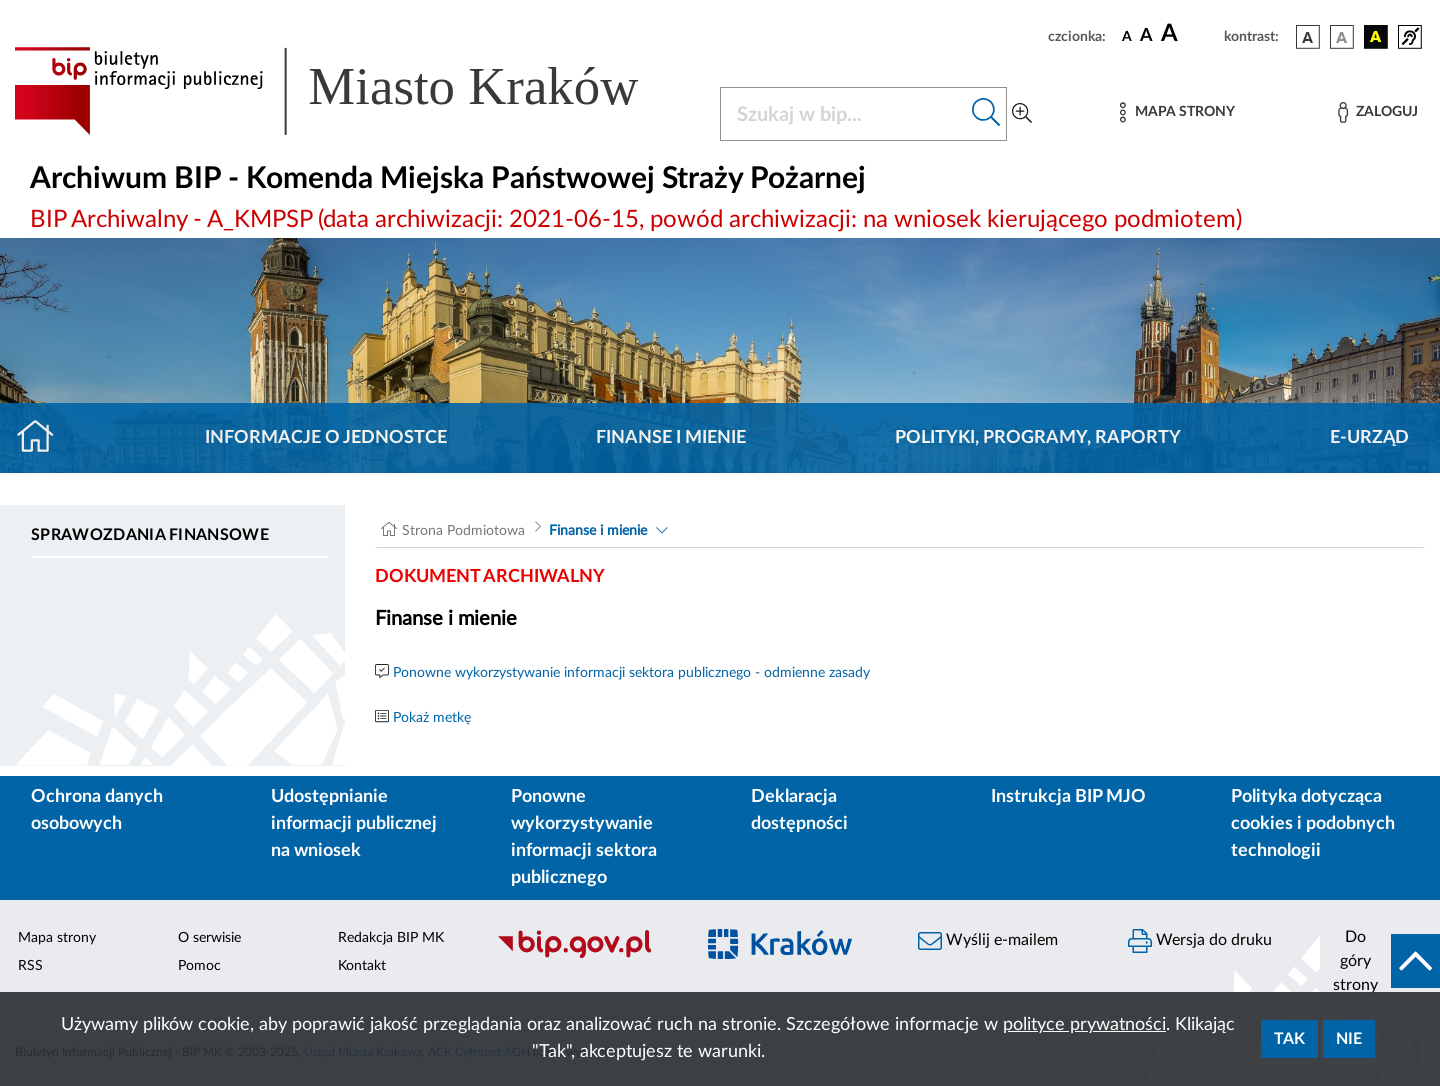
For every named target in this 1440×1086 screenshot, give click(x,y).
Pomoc (199, 966)
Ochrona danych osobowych (97, 810)
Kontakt (362, 966)
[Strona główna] (43, 438)
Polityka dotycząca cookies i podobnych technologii (1313, 824)
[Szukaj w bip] (986, 114)
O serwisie (209, 938)
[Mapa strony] (1177, 112)
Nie (1349, 1039)
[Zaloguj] (1378, 112)
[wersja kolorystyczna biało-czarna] (1342, 37)
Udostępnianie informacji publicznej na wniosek (354, 824)
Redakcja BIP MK (391, 938)
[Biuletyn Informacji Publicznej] (585, 955)
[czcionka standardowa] (1127, 36)
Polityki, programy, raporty (1038, 438)
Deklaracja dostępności (799, 810)
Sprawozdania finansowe (150, 535)
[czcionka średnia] (1146, 36)
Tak (1289, 1039)
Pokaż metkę (432, 718)
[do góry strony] (1380, 961)
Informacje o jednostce (326, 438)
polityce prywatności (1084, 1025)
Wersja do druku (1200, 941)
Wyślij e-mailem (988, 941)
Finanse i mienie (671, 438)
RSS (30, 966)
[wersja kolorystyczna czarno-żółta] (1376, 37)
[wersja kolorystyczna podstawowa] (1308, 37)
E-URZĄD (1369, 438)
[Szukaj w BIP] (843, 114)
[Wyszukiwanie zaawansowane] (1022, 114)
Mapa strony (57, 938)
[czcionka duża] (1189, 34)
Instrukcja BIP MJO (1068, 797)
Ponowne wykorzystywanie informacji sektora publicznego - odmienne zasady (631, 673)
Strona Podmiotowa (463, 531)
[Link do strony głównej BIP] (355, 91)
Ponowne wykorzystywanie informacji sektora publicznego (584, 837)
